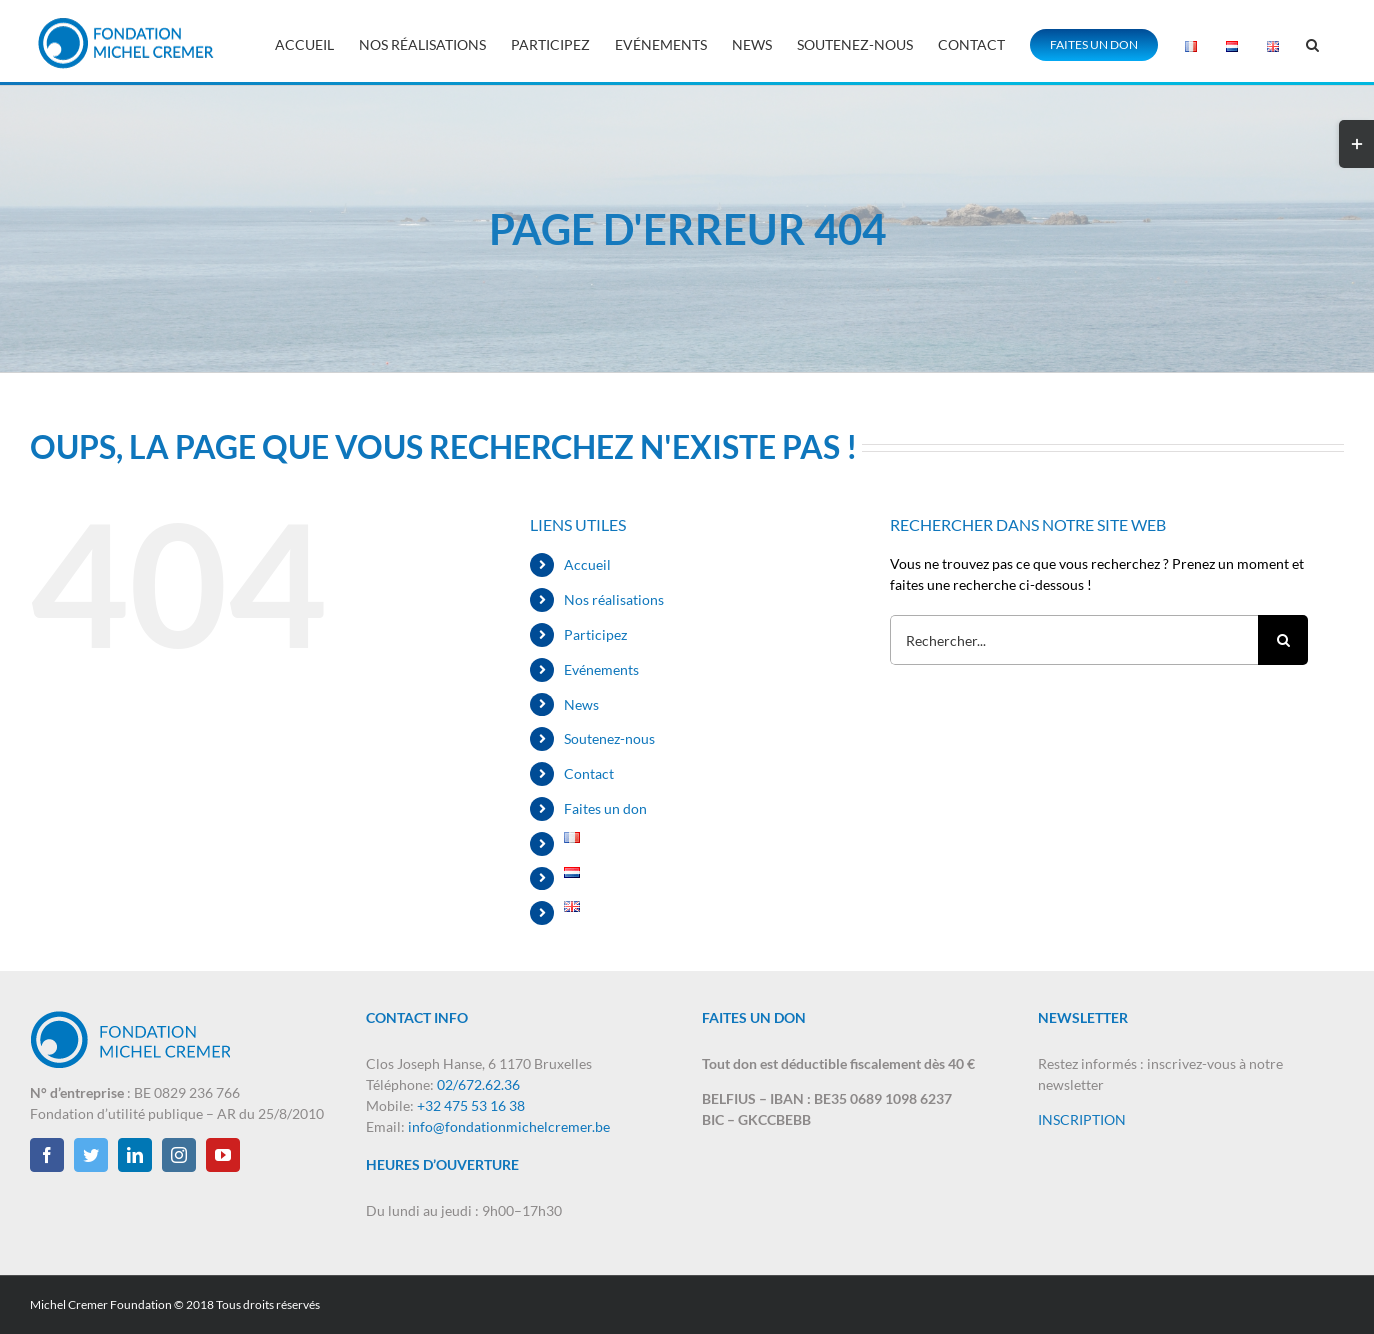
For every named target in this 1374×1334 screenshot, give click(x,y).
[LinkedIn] (135, 1155)
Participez (595, 634)
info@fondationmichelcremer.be (509, 1126)
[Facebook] (47, 1155)
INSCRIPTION (1082, 1119)
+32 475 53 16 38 (471, 1105)
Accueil (587, 564)
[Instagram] (179, 1155)
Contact (589, 773)
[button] (1312, 42)
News (581, 704)
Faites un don (605, 808)
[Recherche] (1283, 640)
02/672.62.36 (478, 1084)
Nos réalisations (614, 599)
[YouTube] (223, 1155)
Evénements (601, 669)
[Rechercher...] (1074, 640)
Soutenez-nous (609, 738)
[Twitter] (91, 1155)
